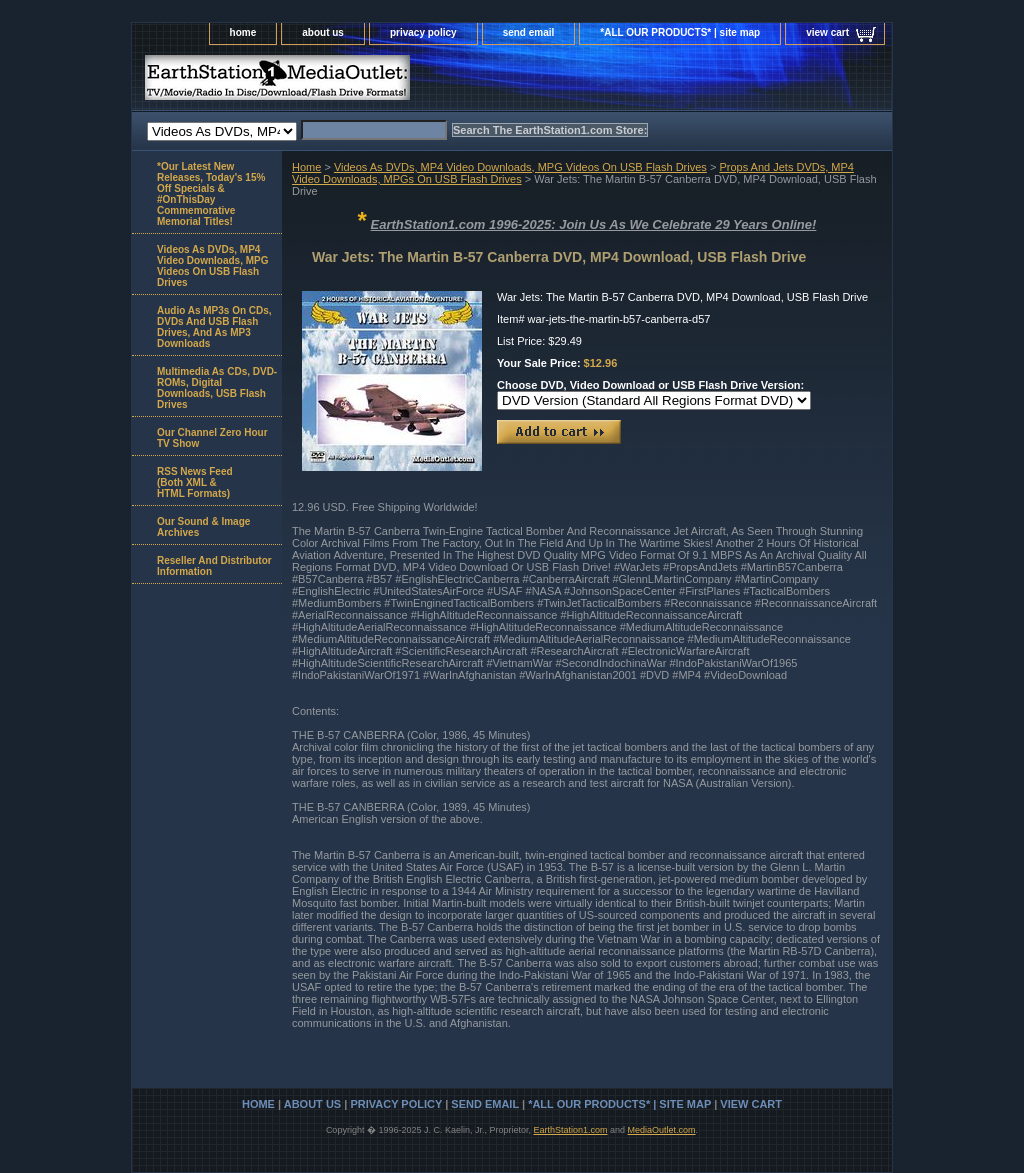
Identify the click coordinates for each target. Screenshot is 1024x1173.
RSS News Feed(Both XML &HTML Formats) (195, 482)
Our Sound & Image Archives (203, 527)
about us (323, 32)
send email (529, 32)
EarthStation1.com (570, 1130)
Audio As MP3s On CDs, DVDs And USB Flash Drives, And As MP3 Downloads (214, 327)
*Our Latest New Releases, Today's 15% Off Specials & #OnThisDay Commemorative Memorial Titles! (211, 194)
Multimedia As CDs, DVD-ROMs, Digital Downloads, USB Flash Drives (217, 388)
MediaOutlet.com (662, 1130)
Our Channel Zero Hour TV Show (212, 438)
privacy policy (423, 32)
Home (306, 167)
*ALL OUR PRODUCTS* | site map (680, 32)
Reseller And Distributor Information (214, 566)
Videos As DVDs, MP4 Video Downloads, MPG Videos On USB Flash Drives (520, 167)
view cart (827, 32)
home (243, 32)
